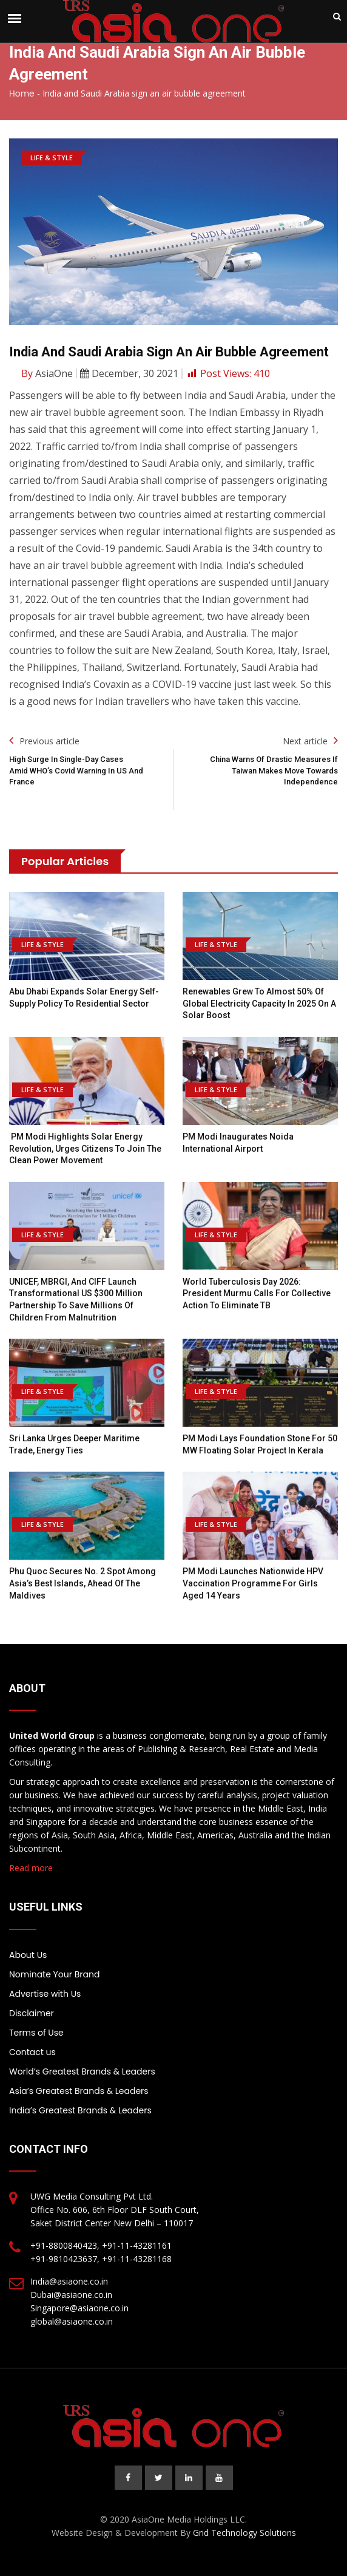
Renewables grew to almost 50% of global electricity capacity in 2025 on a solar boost (259, 1003)
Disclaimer (31, 2013)
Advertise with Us (45, 1994)
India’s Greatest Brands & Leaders (80, 2110)
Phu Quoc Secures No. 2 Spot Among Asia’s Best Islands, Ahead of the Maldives (82, 1583)
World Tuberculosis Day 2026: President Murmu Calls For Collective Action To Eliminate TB (257, 1293)
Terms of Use (36, 2033)
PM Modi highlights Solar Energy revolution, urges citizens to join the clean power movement (85, 1148)
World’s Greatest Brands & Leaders (82, 2071)
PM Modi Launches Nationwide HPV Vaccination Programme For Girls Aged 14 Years (253, 1583)
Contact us (32, 2052)
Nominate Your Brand (54, 1974)
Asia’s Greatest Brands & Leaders (79, 2091)
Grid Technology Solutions (244, 2532)
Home (22, 93)
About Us (28, 1955)
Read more (31, 1868)
